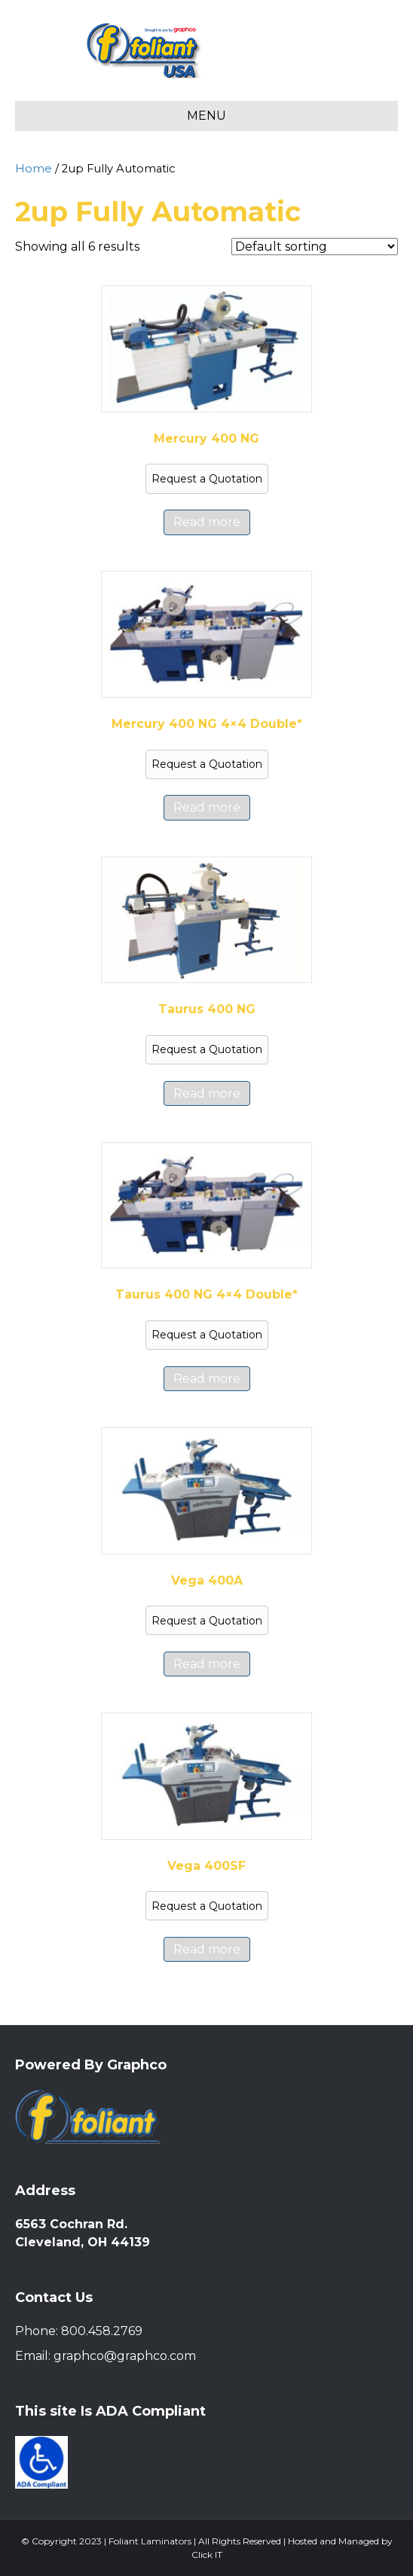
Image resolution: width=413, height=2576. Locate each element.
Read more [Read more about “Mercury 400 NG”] (206, 522)
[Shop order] (314, 246)
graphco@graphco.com (125, 2356)
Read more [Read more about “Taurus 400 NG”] (206, 1093)
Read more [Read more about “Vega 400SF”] (206, 1949)
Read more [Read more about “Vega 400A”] (206, 1664)
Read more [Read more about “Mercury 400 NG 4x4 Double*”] (206, 807)
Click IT (206, 2554)
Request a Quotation (206, 479)
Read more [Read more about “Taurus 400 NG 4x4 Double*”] (206, 1379)
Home (33, 168)
